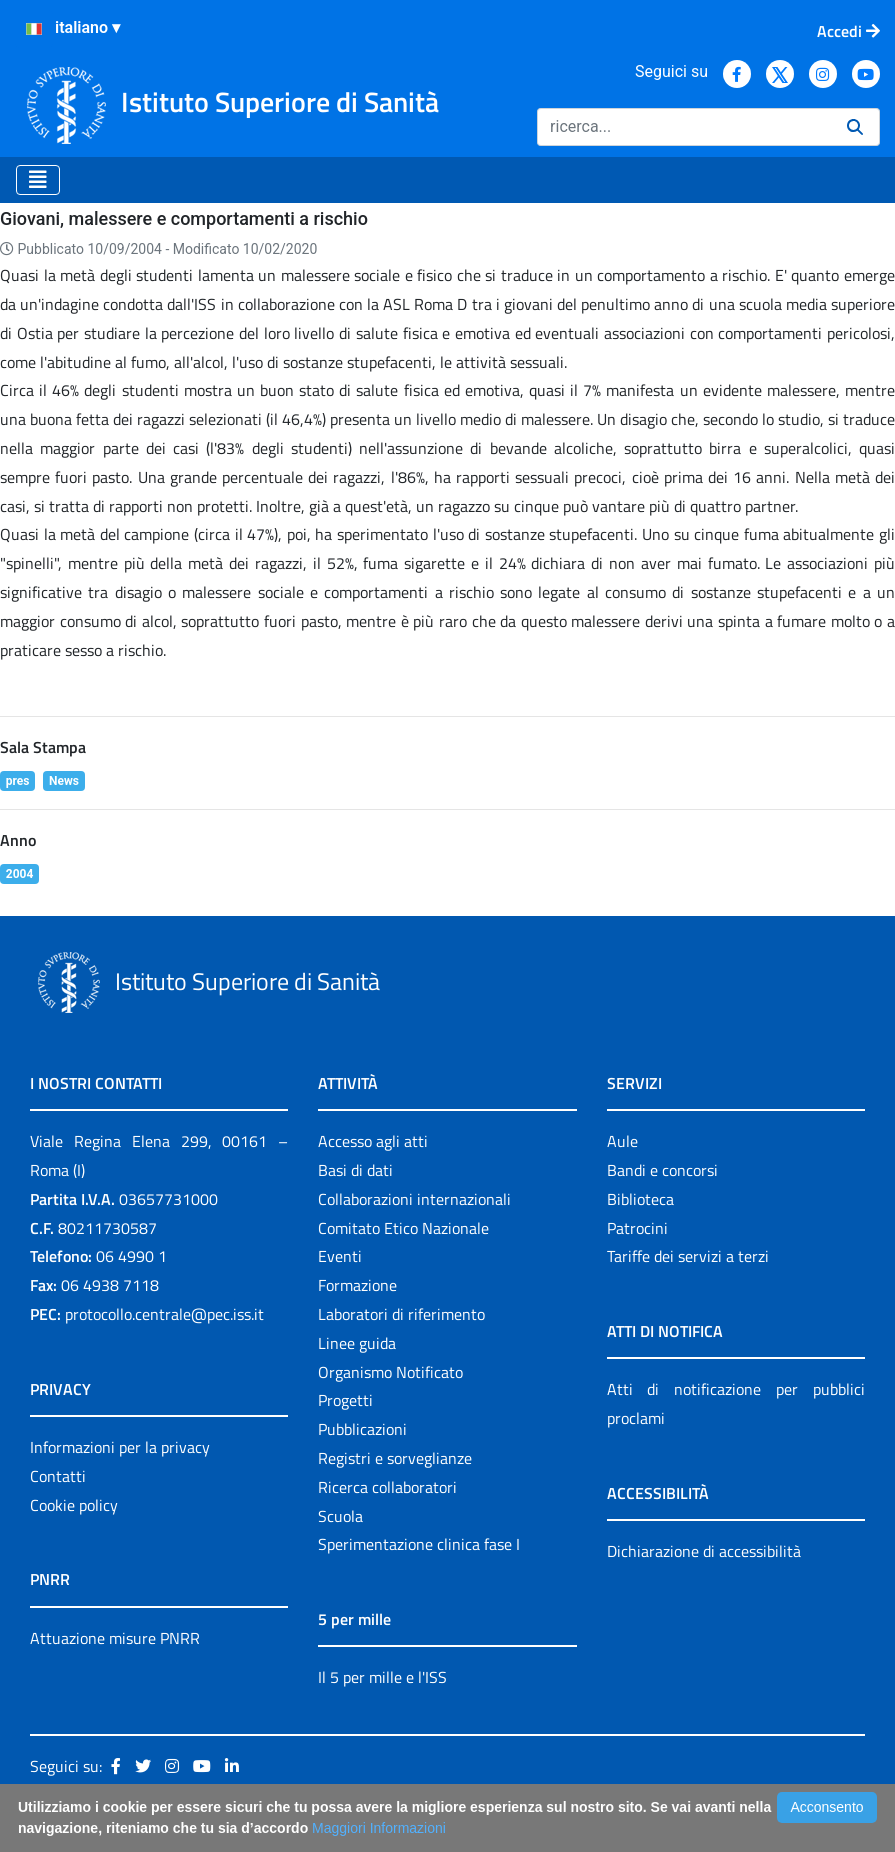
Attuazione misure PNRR (115, 1638)
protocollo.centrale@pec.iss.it (164, 1314)
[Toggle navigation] (38, 180)
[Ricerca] (684, 127)
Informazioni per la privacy (120, 1447)
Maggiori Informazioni (379, 1828)
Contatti (58, 1476)
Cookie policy (74, 1505)
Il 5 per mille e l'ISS (382, 1677)
